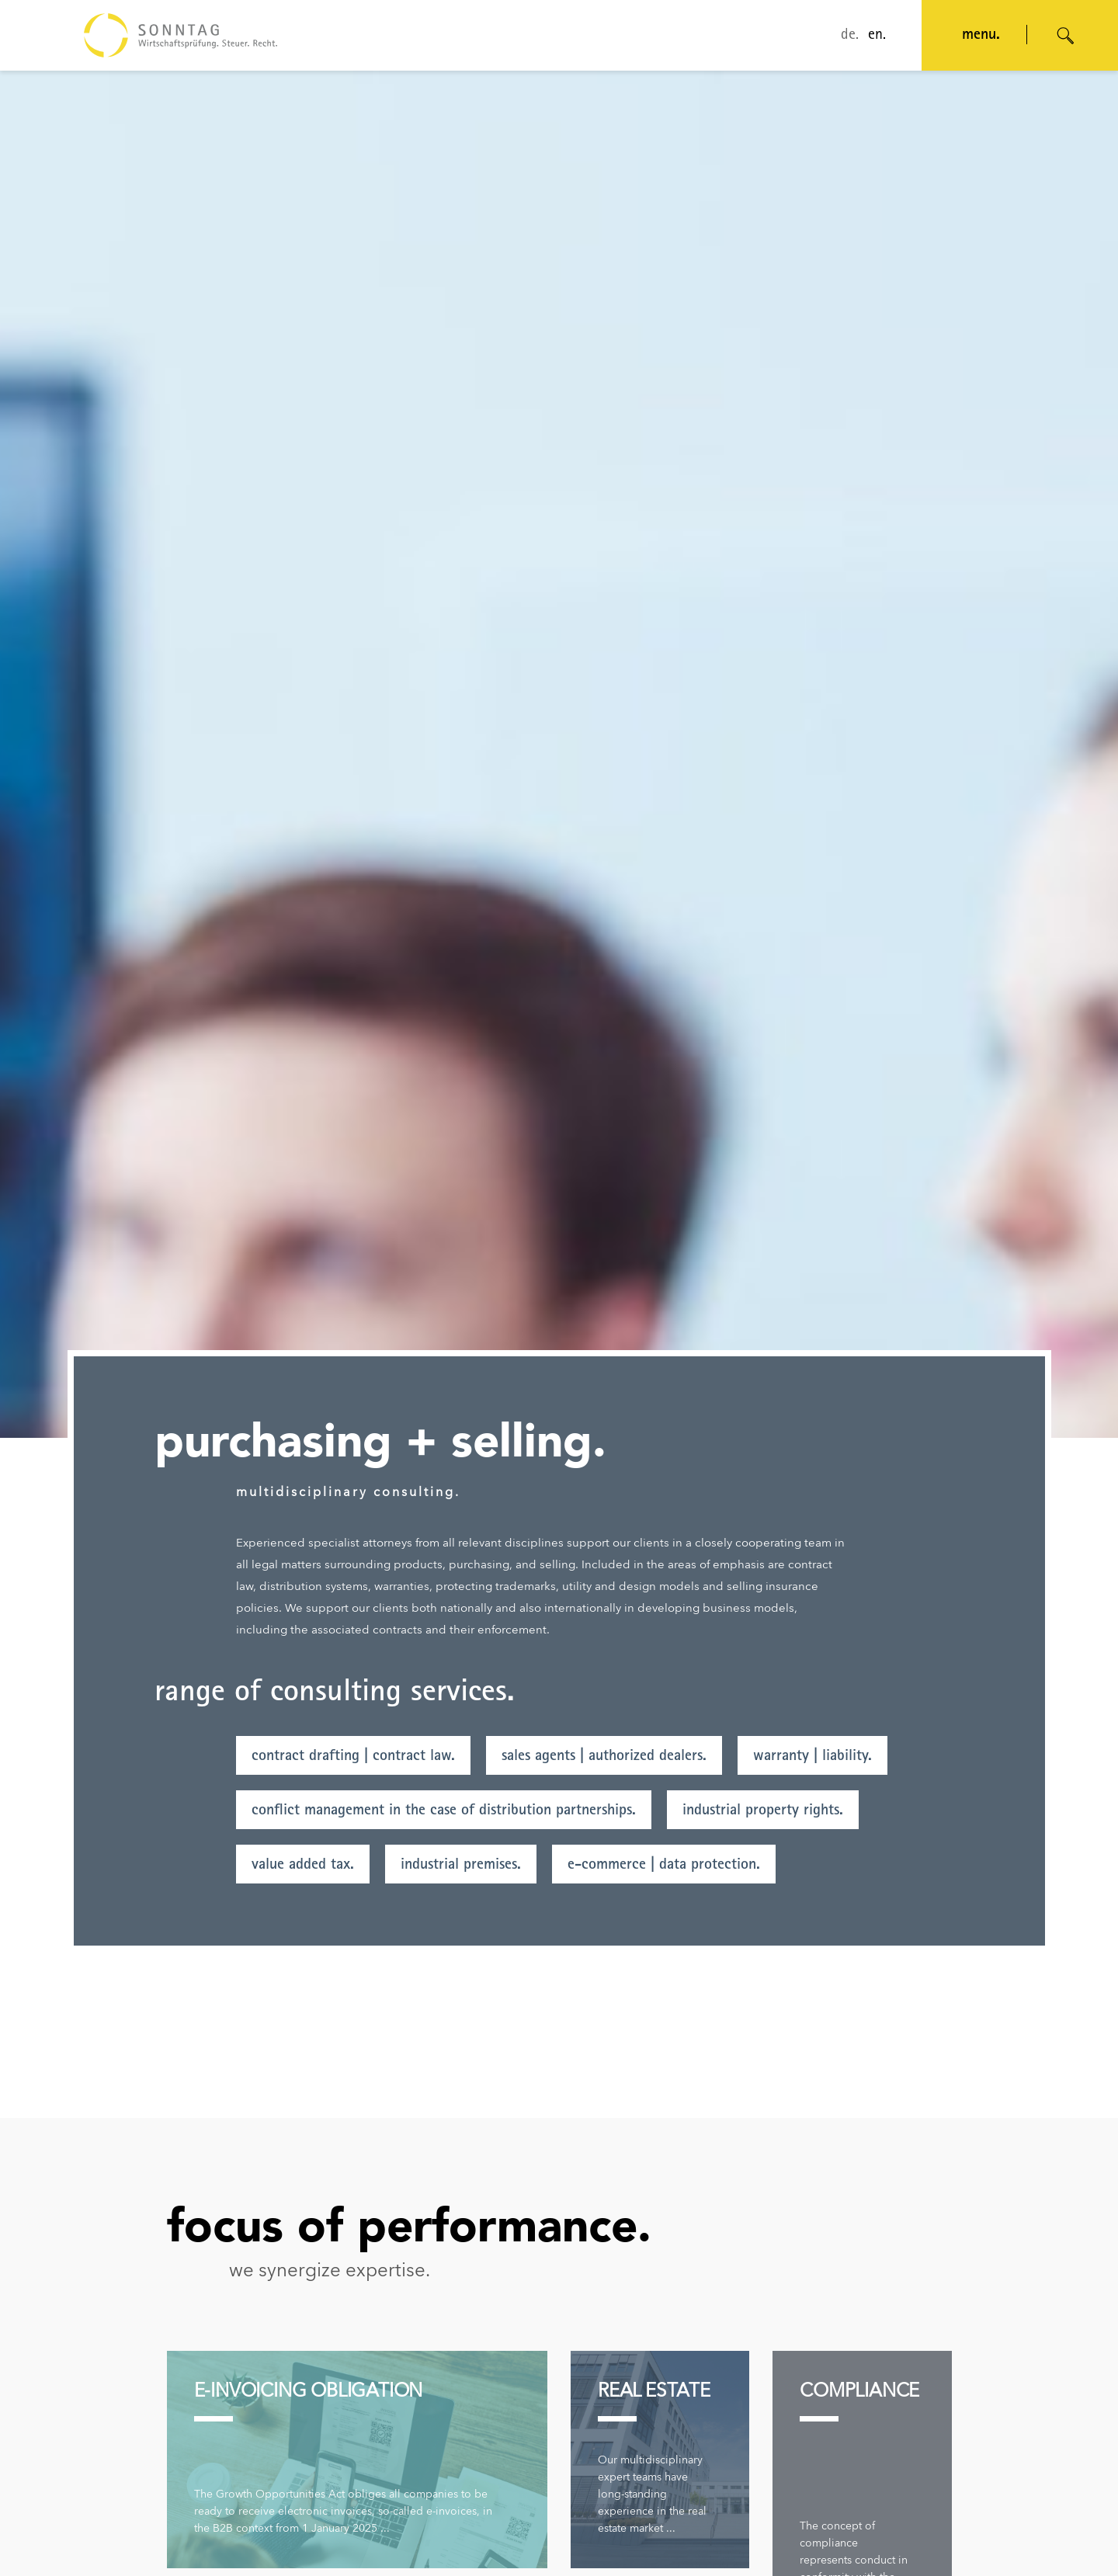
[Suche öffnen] (1066, 35)
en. (877, 35)
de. (850, 35)
